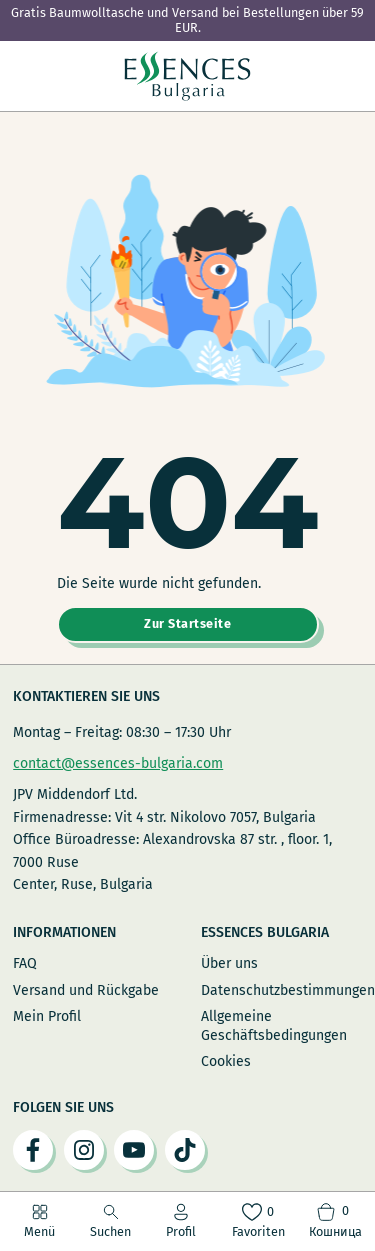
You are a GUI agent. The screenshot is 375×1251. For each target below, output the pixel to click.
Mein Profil (47, 1016)
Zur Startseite (187, 623)
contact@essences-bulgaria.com (118, 763)
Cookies (226, 1061)
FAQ (25, 963)
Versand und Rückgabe (86, 990)
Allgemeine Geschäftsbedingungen (274, 1025)
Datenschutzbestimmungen (281, 990)
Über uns (229, 963)
